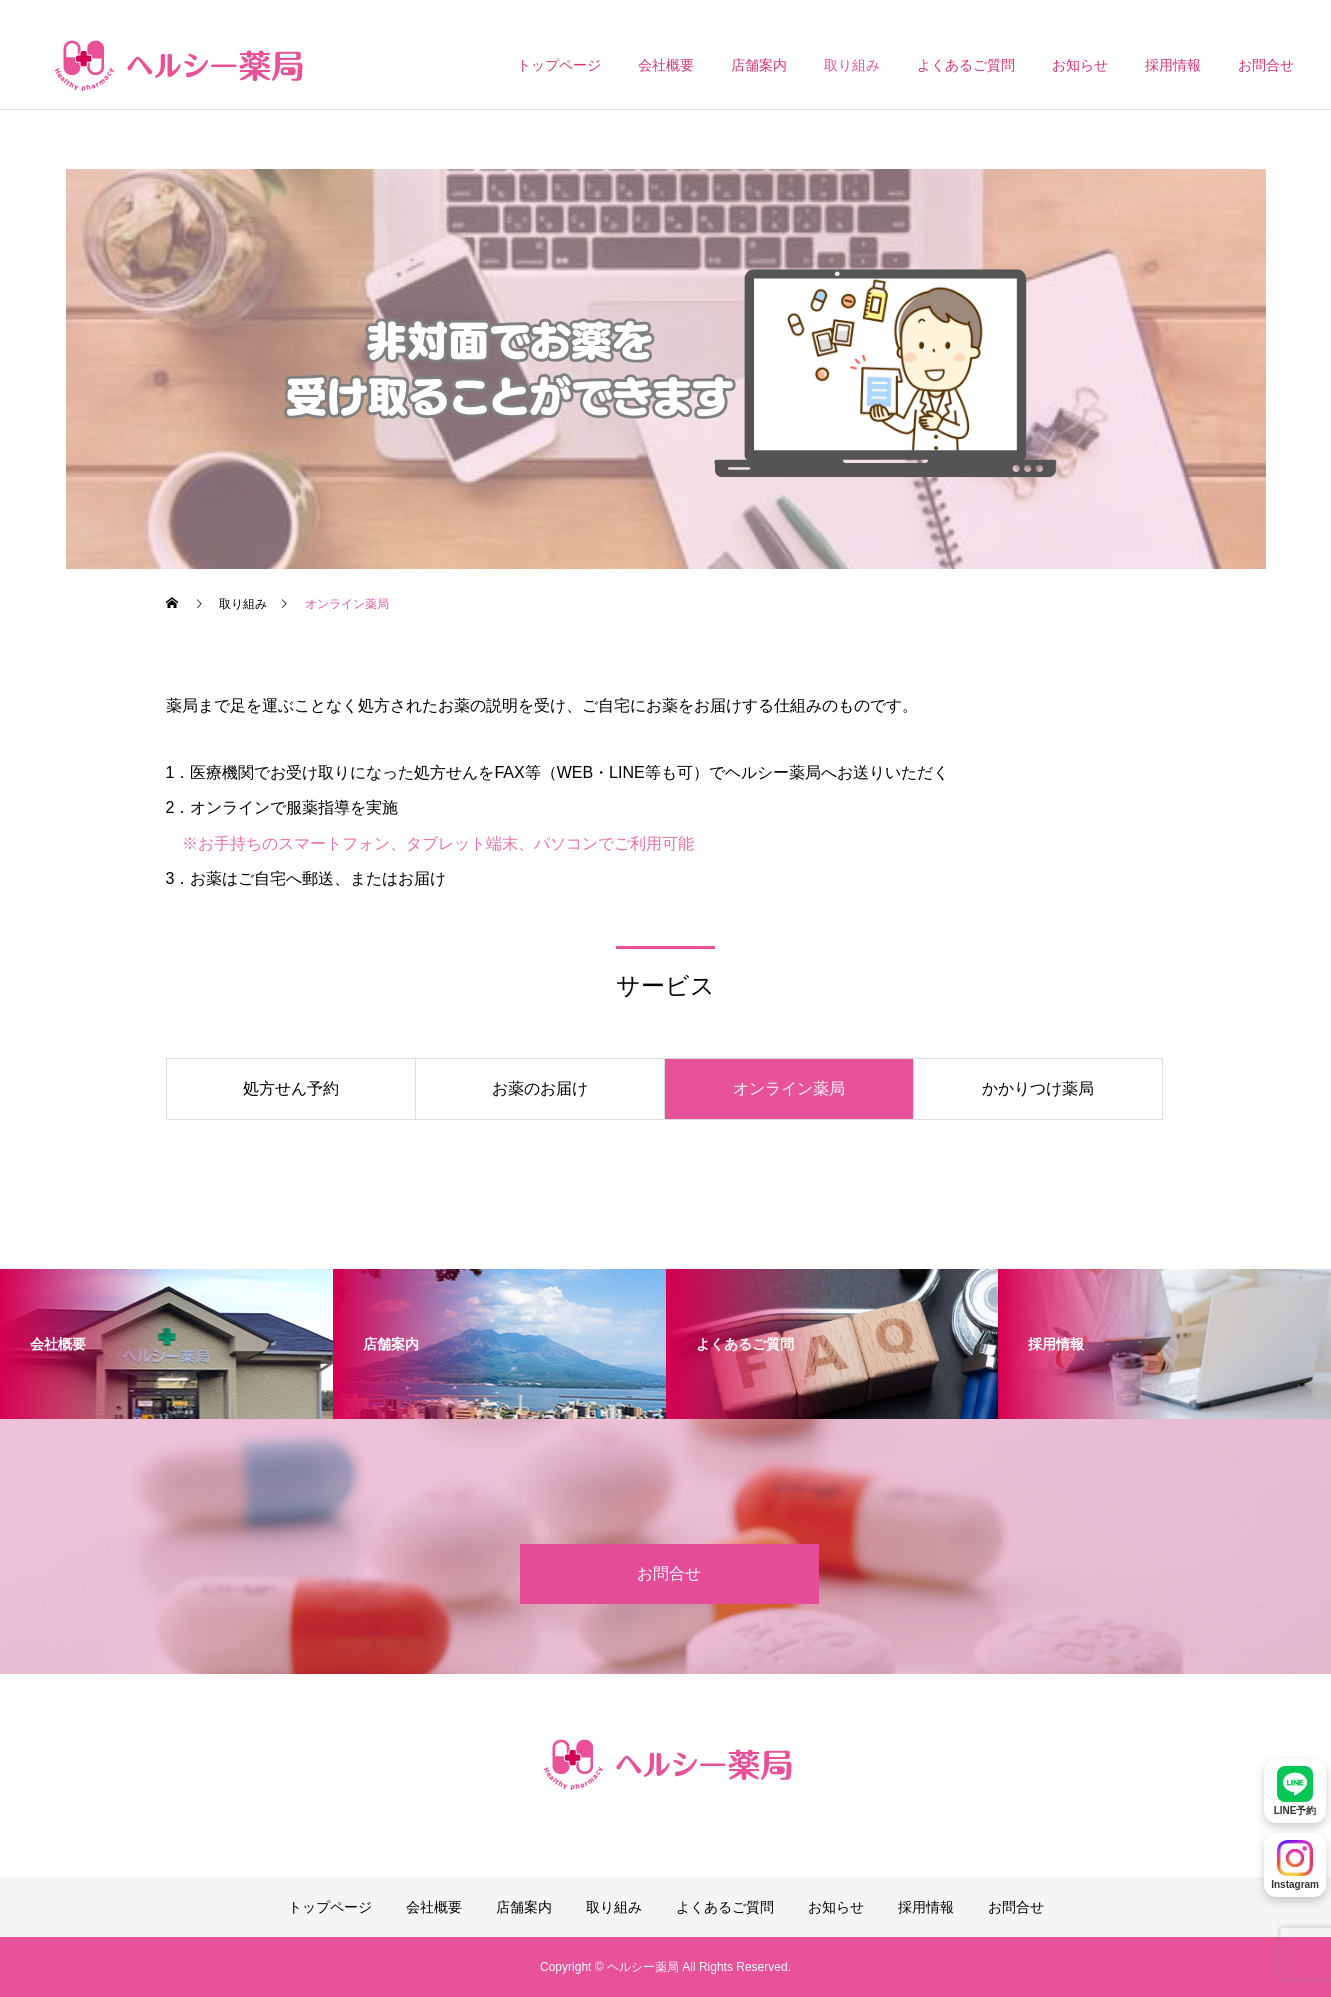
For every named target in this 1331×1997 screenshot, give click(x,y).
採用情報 (1173, 65)
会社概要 (666, 65)
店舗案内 (759, 65)
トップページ (559, 65)
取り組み (852, 65)
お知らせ (1080, 65)
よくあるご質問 (966, 65)
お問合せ (1266, 65)
